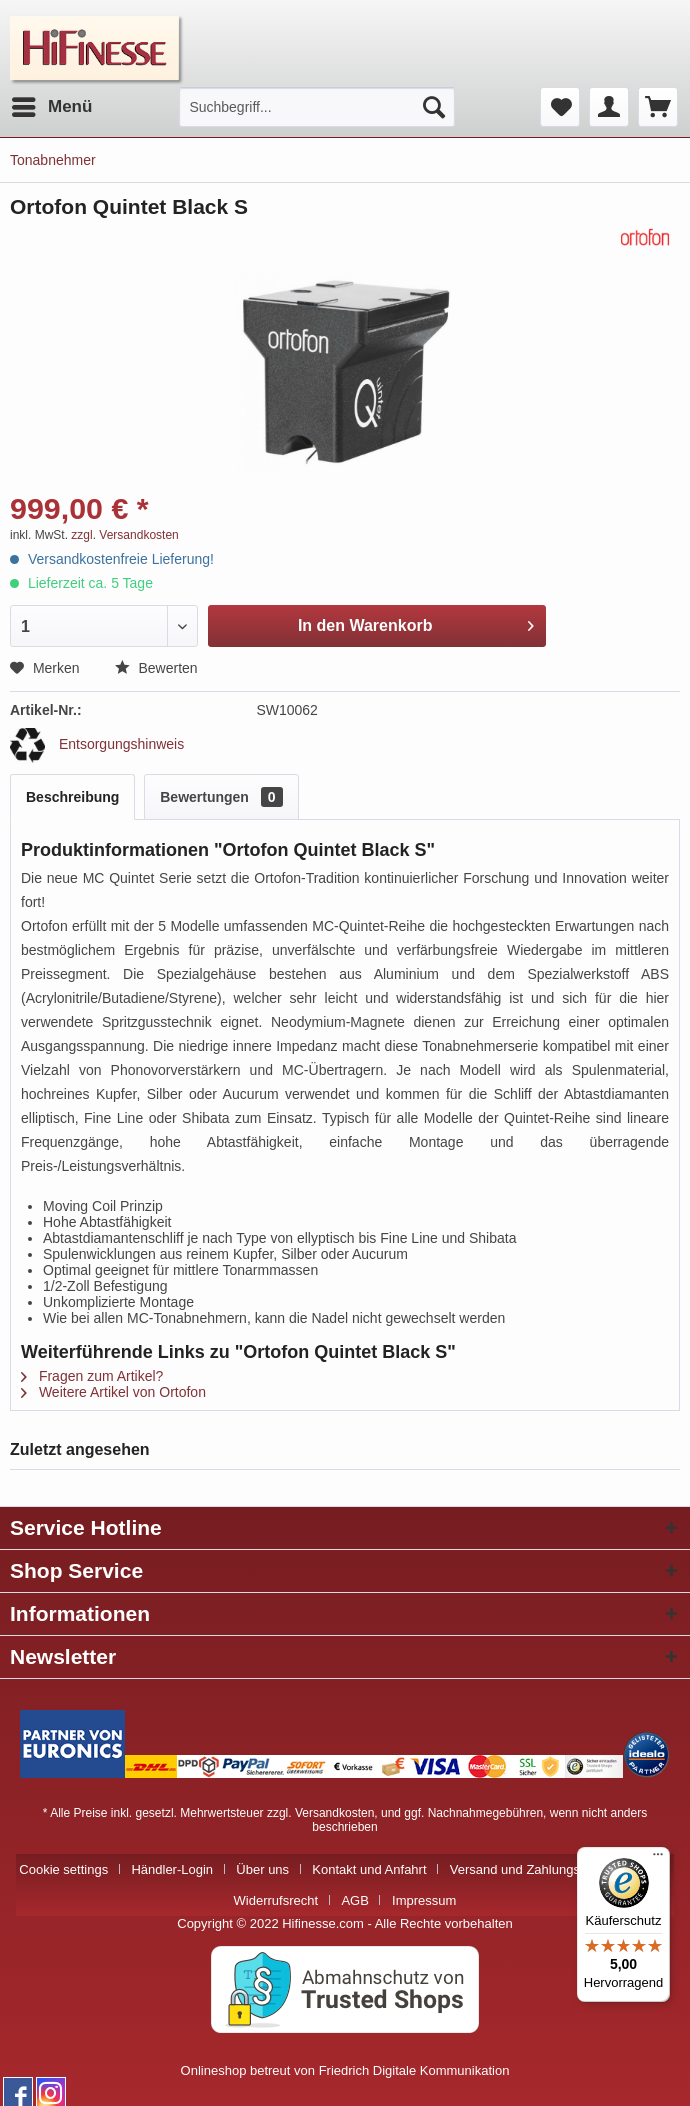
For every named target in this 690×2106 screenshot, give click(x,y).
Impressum (424, 1900)
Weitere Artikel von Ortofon (113, 1392)
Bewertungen (221, 797)
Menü (52, 103)
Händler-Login (172, 1869)
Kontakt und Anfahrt (369, 1869)
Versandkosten (334, 1813)
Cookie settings (63, 1869)
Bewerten (156, 668)
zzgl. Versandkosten (124, 535)
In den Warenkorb (416, 622)
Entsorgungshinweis (97, 744)
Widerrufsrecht (276, 1900)
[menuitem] (51, 107)
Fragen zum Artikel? (92, 1376)
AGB (354, 1900)
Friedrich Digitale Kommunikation (414, 2070)
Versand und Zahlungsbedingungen (552, 1869)
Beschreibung (72, 797)
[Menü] (658, 1859)
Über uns (262, 1869)
